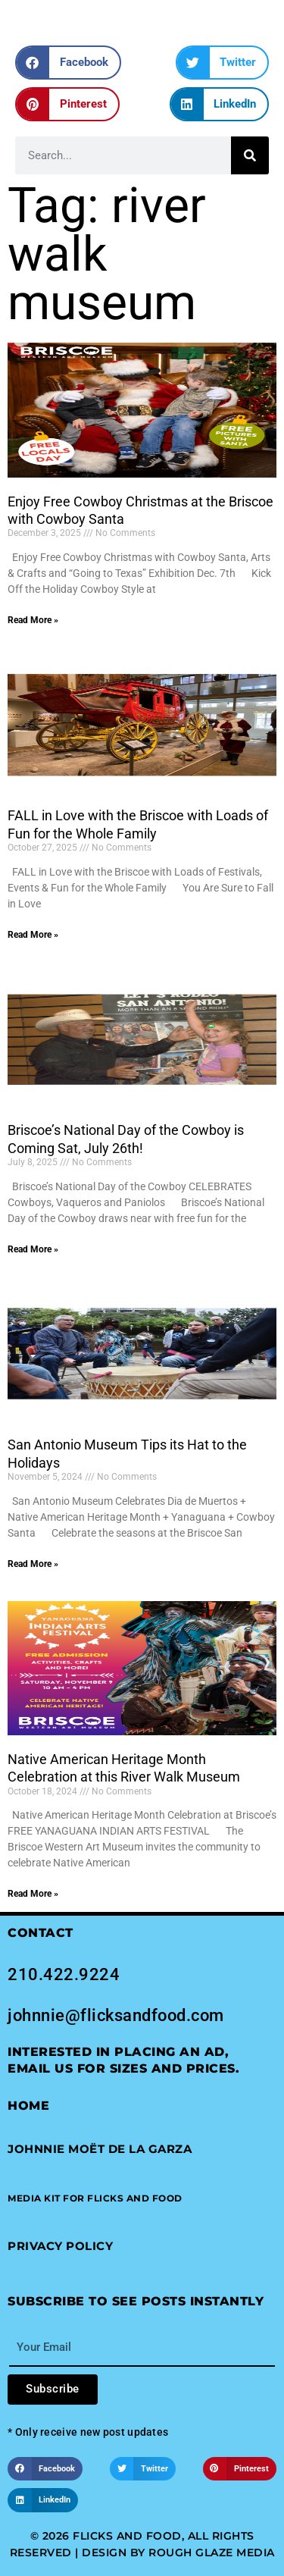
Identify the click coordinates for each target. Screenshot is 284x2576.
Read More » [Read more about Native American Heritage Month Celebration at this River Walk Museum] (33, 1893)
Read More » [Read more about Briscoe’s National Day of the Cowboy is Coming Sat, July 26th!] (33, 1249)
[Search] (250, 155)
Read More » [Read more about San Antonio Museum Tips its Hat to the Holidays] (33, 1564)
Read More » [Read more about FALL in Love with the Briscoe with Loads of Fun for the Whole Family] (33, 934)
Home (28, 2105)
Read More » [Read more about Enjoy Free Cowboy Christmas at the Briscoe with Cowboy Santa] (33, 620)
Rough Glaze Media (211, 2552)
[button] (68, 62)
